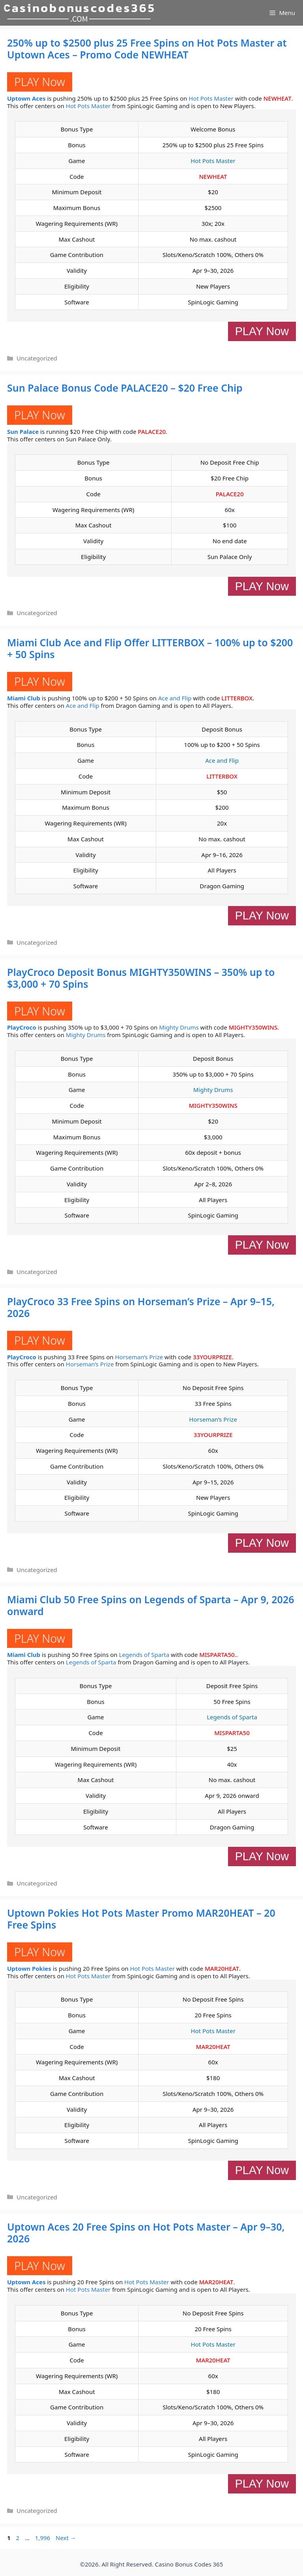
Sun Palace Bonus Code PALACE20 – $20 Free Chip (125, 387)
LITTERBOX (236, 698)
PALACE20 (152, 431)
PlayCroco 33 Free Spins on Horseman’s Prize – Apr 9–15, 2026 (141, 1307)
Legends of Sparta (144, 1655)
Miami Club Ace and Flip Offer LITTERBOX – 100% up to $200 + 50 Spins (150, 648)
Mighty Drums (179, 1027)
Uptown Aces (26, 98)
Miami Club (23, 698)
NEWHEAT (278, 98)
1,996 (42, 2538)
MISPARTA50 (216, 1655)
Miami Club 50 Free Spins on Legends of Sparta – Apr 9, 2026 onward (150, 1605)
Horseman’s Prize (139, 1357)
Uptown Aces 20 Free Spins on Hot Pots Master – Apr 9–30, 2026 (145, 2232)
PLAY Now (39, 81)
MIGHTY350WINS (253, 1027)
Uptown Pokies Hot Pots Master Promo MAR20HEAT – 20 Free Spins (141, 1918)
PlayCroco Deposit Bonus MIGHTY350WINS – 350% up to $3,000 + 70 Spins (141, 978)
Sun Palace (23, 431)
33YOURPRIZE (212, 1357)
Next (66, 2538)
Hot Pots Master (211, 98)
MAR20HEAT (222, 1968)
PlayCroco (21, 1027)
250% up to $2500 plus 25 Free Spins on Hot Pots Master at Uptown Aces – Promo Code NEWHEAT (147, 48)
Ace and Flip (175, 698)
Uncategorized (37, 358)
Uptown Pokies (29, 1968)
